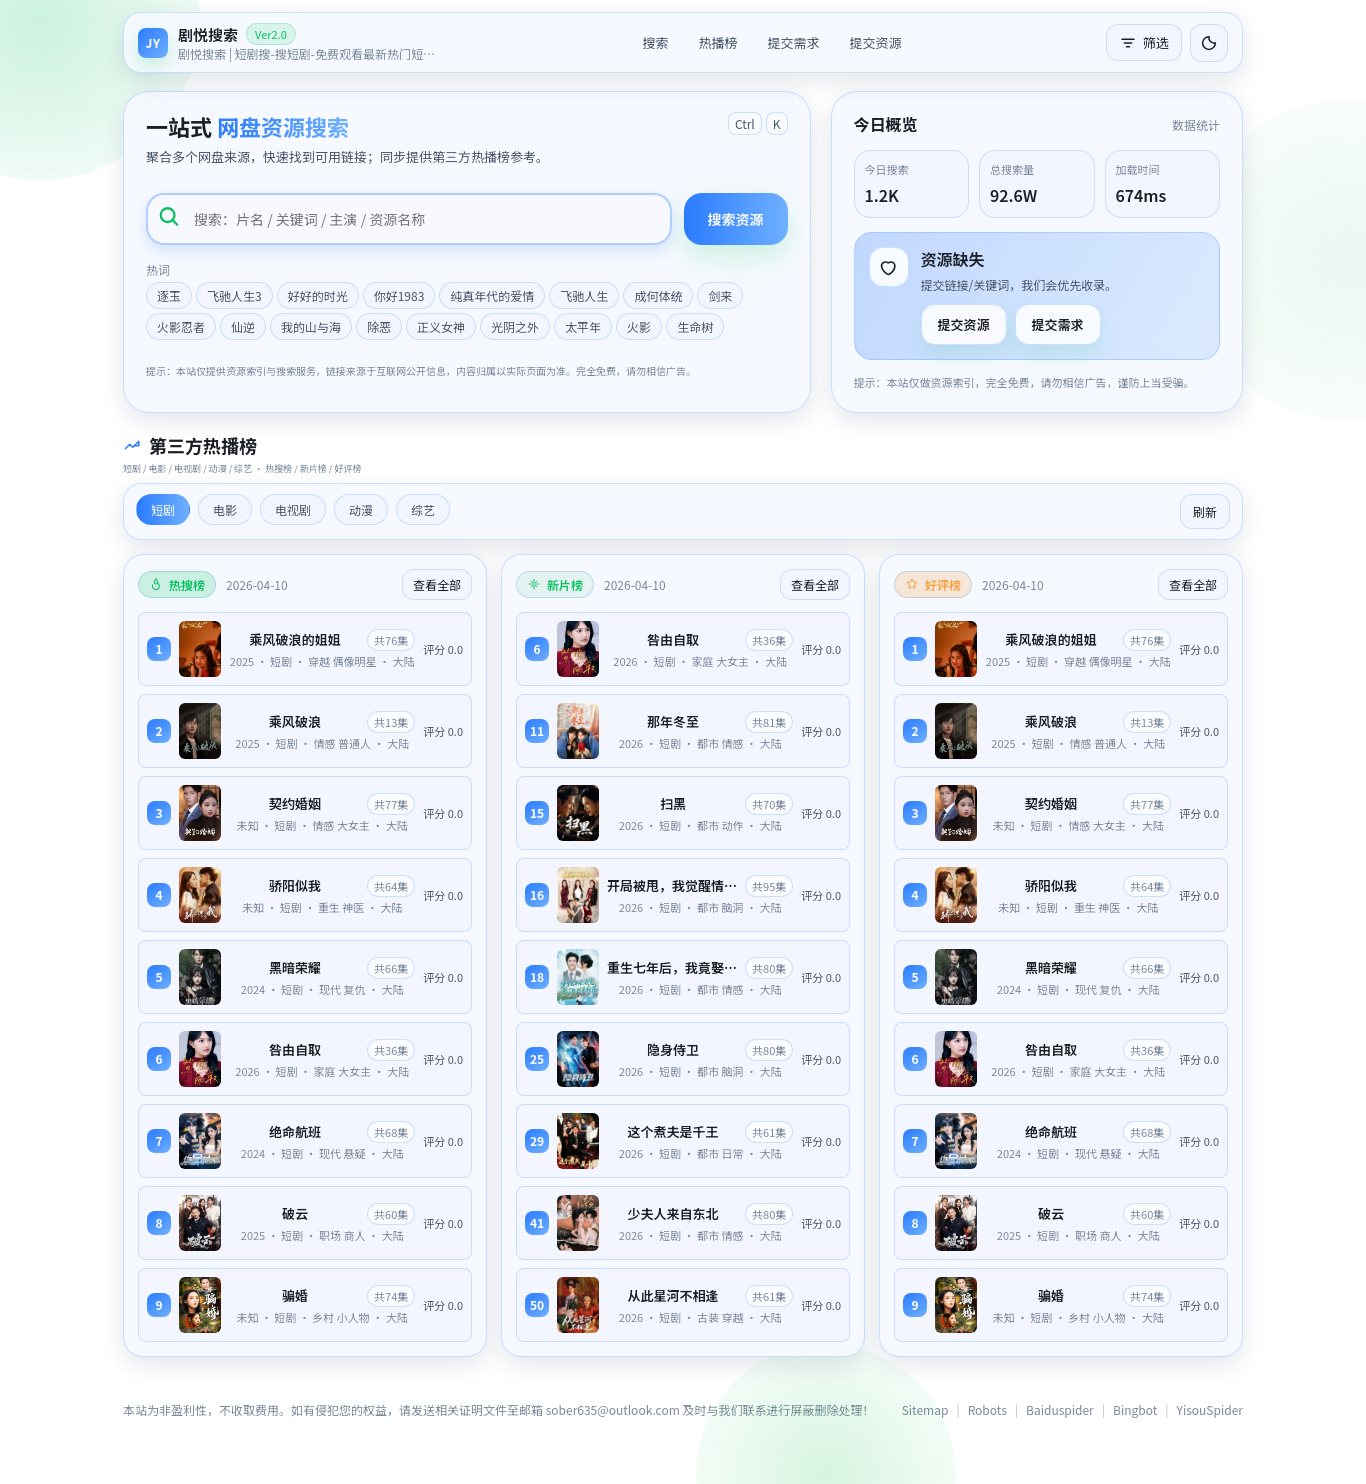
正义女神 (441, 326)
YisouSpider (1210, 1409)
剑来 (720, 295)
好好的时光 (318, 295)
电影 (225, 509)
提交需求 (793, 42)
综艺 (423, 509)
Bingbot (1135, 1409)
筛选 (1144, 42)
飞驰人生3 (234, 295)
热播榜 (717, 42)
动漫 (361, 509)
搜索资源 (736, 219)
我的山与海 (311, 326)
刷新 (1205, 511)
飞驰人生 (584, 295)
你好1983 (399, 295)
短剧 (163, 509)
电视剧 (293, 509)
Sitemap (925, 1409)
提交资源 (876, 42)
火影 (639, 326)
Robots (987, 1409)
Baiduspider (1060, 1409)
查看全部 (437, 584)
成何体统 (658, 295)
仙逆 (243, 326)
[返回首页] (288, 42)
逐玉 (169, 295)
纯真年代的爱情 (492, 295)
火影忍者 (181, 326)
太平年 (583, 326)
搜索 (655, 42)
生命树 (695, 326)
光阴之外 (515, 326)
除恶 (379, 326)
